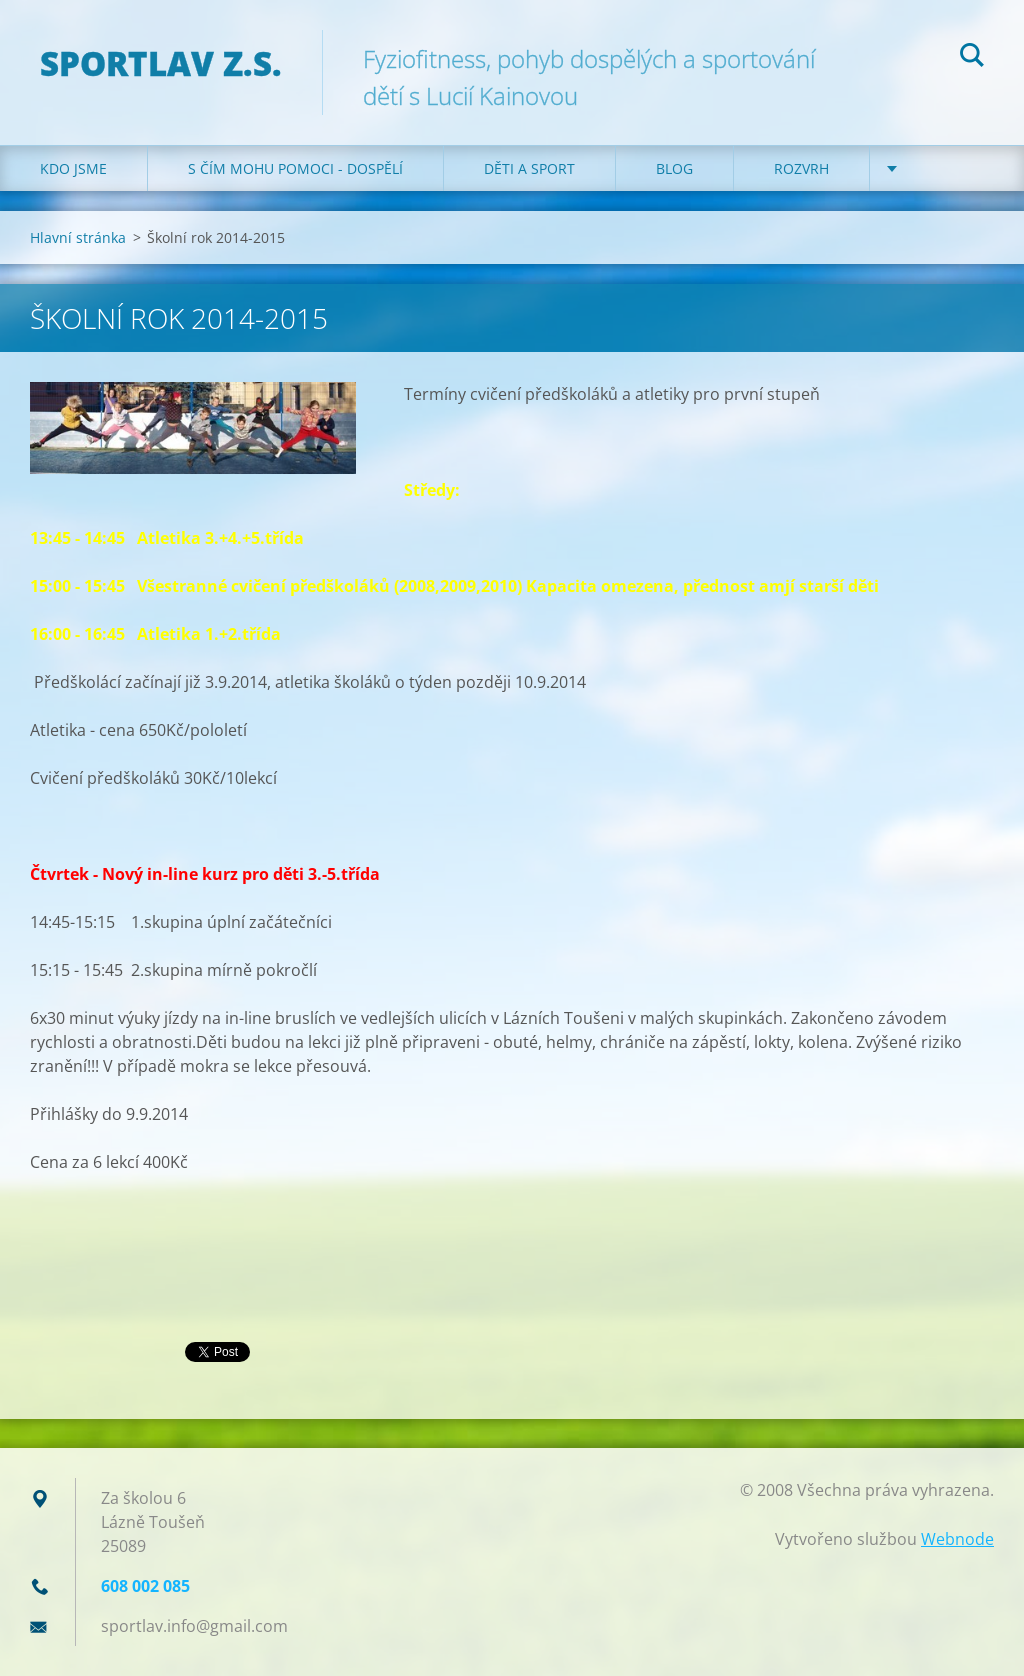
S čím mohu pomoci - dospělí (295, 168)
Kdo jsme (73, 168)
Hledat (972, 58)
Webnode (957, 1539)
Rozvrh (801, 168)
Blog (674, 168)
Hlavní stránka (78, 237)
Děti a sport (529, 168)
